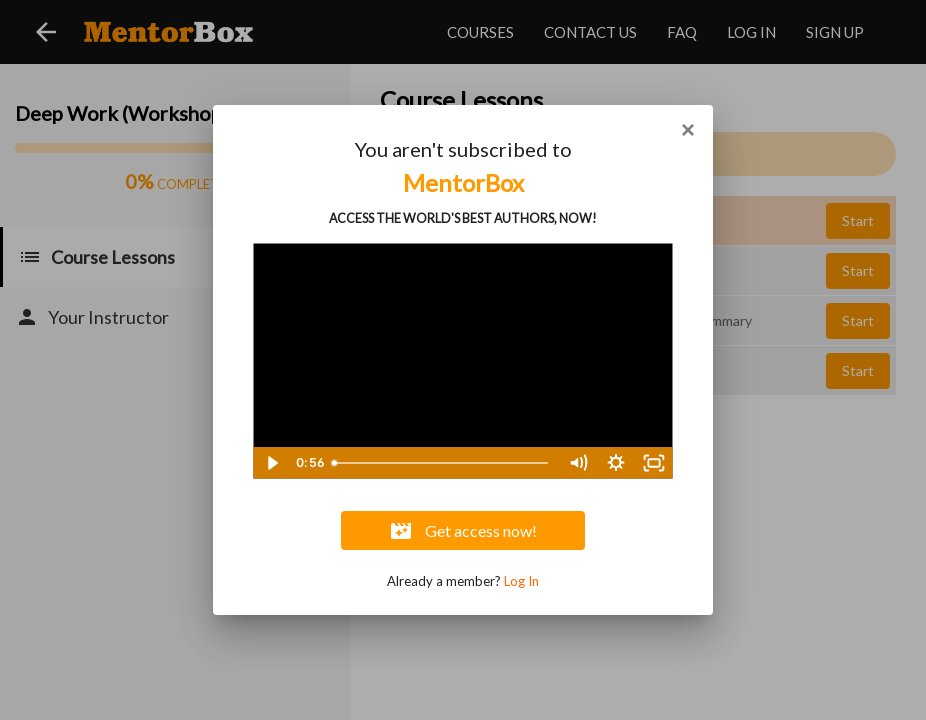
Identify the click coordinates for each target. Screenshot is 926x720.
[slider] (442, 463)
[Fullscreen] (654, 463)
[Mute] (578, 463)
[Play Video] (272, 463)
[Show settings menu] (616, 463)
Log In (521, 581)
